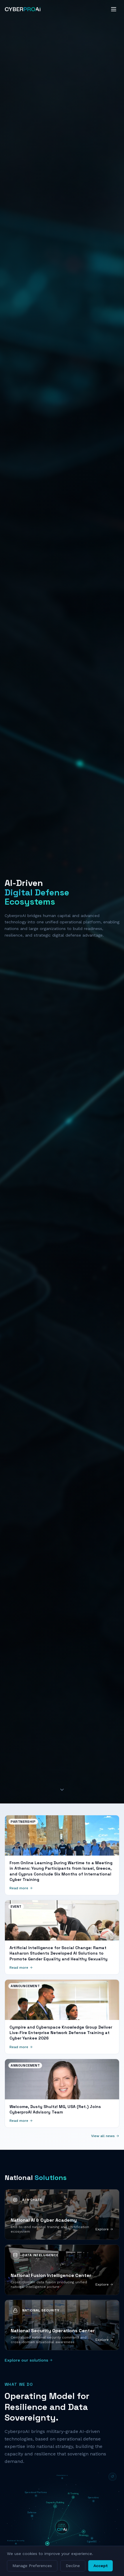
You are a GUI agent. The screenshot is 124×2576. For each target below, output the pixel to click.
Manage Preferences (32, 2565)
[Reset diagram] (112, 2477)
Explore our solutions (29, 2360)
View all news (105, 2136)
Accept (100, 2565)
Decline (73, 2565)
